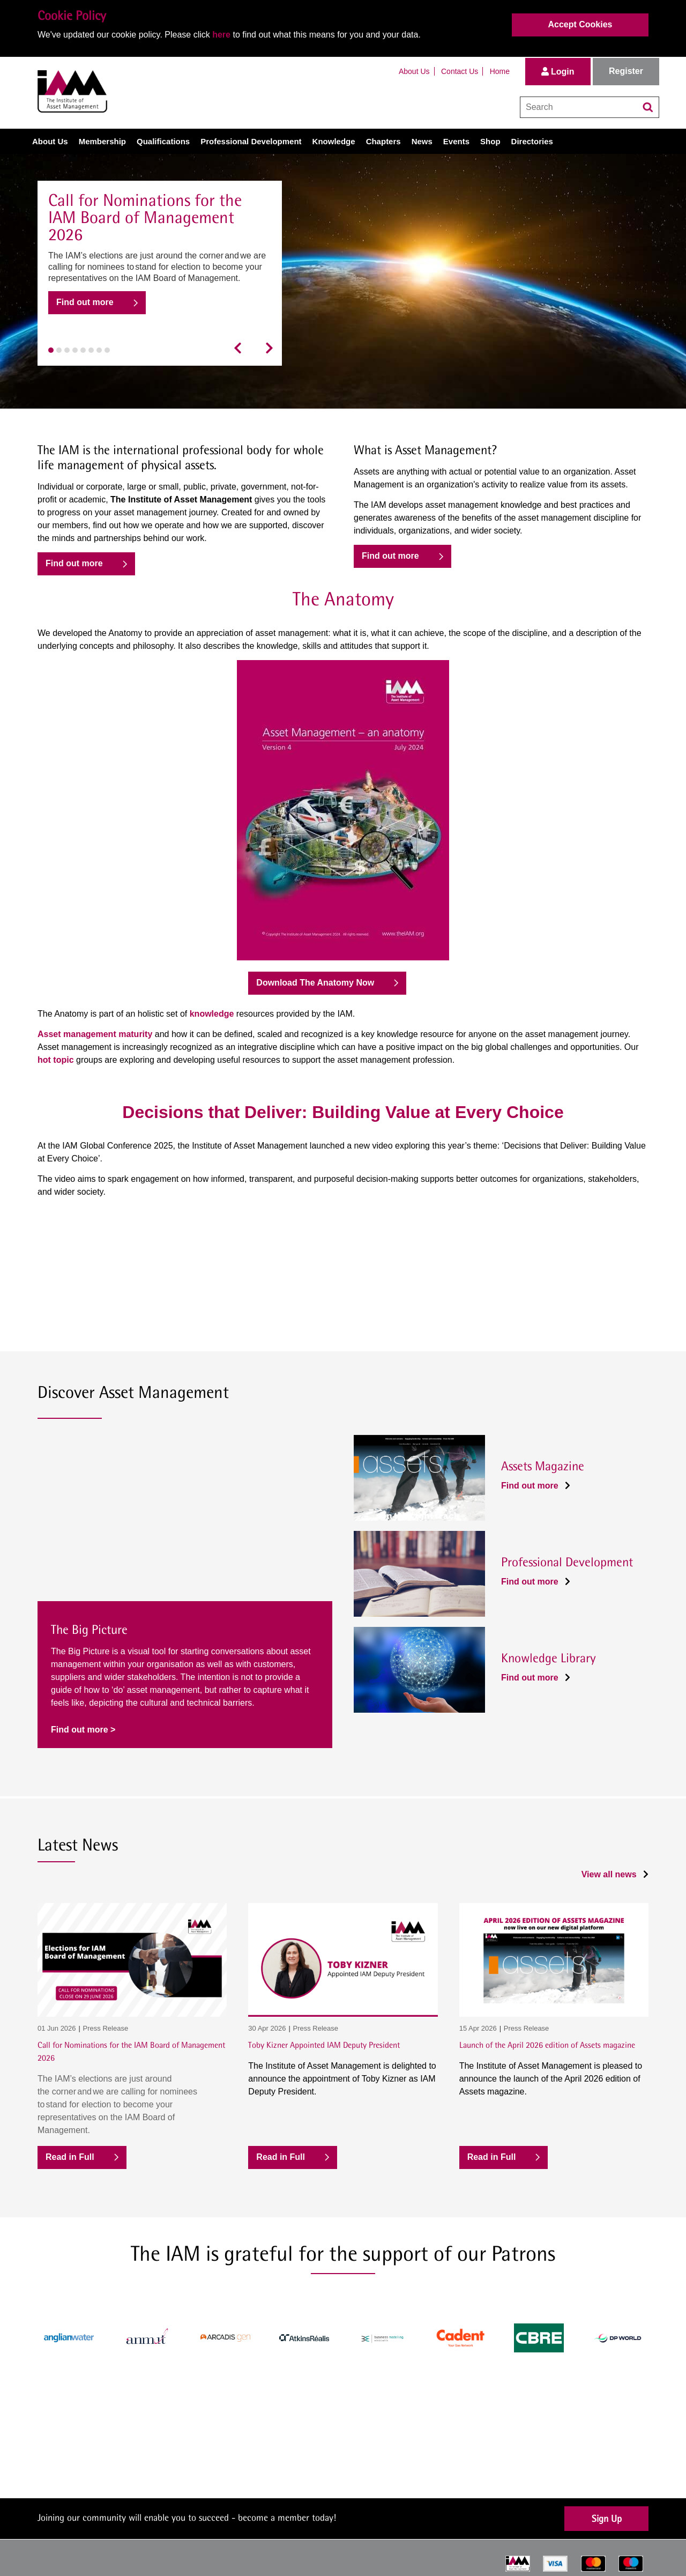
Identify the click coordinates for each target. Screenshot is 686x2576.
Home (500, 71)
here (221, 34)
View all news (614, 1874)
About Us (414, 71)
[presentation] (241, 348)
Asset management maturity (95, 1034)
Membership (102, 141)
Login (558, 71)
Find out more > (83, 1729)
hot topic (56, 1059)
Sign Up (607, 2518)
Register (626, 71)
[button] (51, 350)
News (422, 141)
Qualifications (163, 141)
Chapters (383, 141)
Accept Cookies (580, 24)
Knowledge (333, 141)
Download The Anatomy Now (315, 982)
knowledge (212, 1013)
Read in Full (70, 2157)
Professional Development (250, 141)
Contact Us (459, 71)
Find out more (85, 302)
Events (456, 141)
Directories (532, 141)
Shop (490, 141)
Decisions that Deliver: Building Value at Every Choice (342, 1112)
